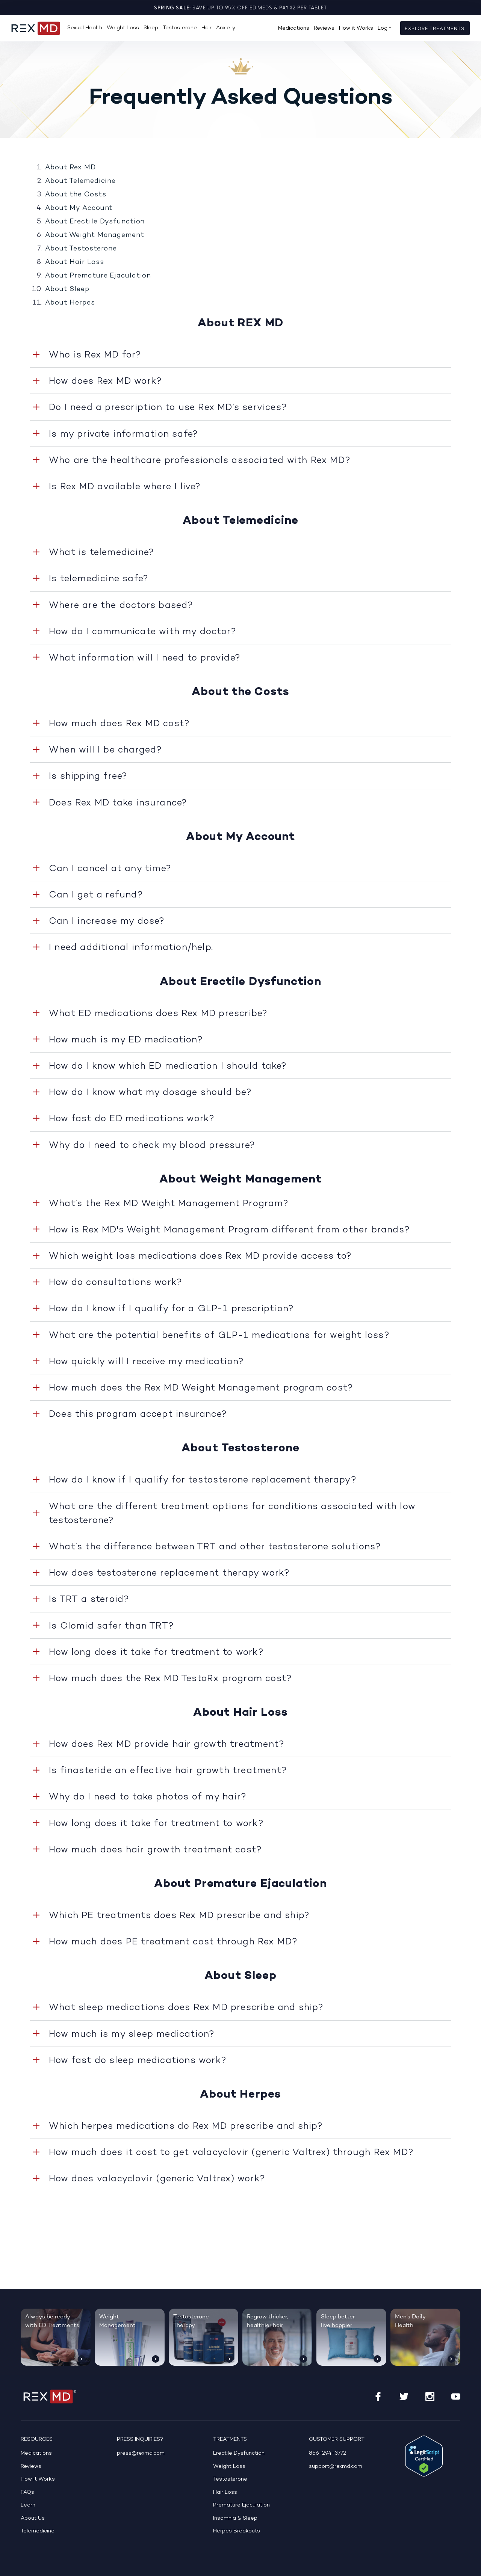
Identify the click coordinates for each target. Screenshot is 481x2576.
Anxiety (225, 28)
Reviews (324, 28)
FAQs (27, 2492)
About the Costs (75, 194)
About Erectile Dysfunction (95, 221)
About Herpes (70, 302)
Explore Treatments (435, 29)
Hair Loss (225, 2492)
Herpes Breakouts (236, 2531)
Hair (206, 28)
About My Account (79, 208)
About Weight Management (94, 235)
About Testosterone (81, 248)
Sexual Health (84, 28)
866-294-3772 (327, 2453)
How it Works (356, 28)
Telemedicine (37, 2531)
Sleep (151, 28)
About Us (33, 2518)
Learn (28, 2505)
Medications (293, 28)
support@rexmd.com (335, 2466)
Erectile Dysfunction (239, 2453)
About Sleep (67, 289)
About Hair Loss (74, 262)
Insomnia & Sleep (235, 2518)
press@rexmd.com (141, 2453)
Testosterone (180, 28)
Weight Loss (123, 28)
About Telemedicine (80, 180)
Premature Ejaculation (241, 2505)
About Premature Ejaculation (98, 275)
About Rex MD (70, 167)
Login (385, 28)
